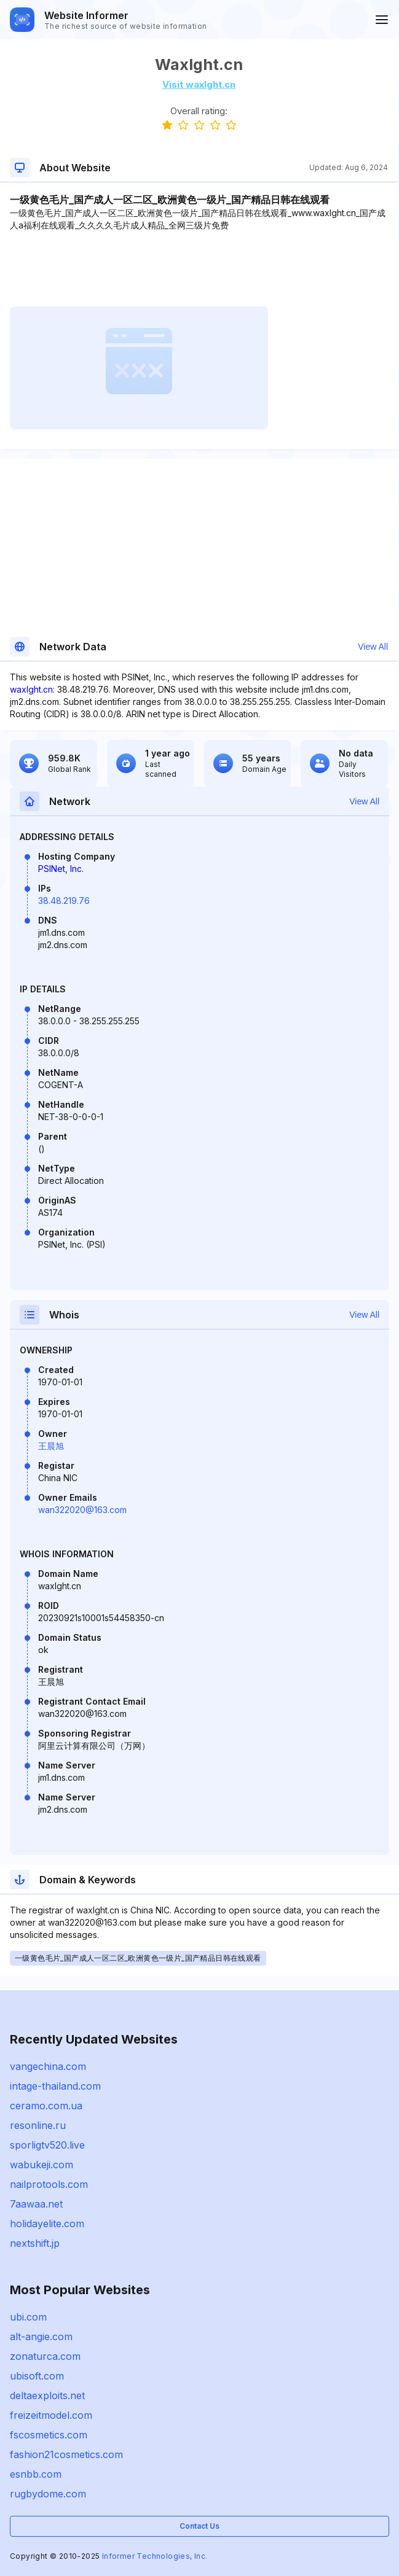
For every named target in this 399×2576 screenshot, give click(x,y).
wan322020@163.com (82, 1509)
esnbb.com (35, 2474)
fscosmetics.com (48, 2435)
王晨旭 (51, 1446)
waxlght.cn (31, 689)
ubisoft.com (37, 2376)
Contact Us (199, 2526)
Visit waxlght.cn (198, 84)
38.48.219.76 (64, 900)
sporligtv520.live (47, 2145)
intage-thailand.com (55, 2086)
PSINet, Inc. (61, 868)
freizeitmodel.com (51, 2415)
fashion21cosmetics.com (66, 2454)
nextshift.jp (35, 2243)
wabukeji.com (41, 2164)
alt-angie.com (41, 2336)
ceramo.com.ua (46, 2105)
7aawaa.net (36, 2204)
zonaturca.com (45, 2356)
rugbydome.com (48, 2494)
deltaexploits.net (47, 2395)
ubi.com (28, 2317)
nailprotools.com (49, 2184)
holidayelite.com (47, 2223)
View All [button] (373, 647)
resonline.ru (38, 2125)
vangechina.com (48, 2066)
